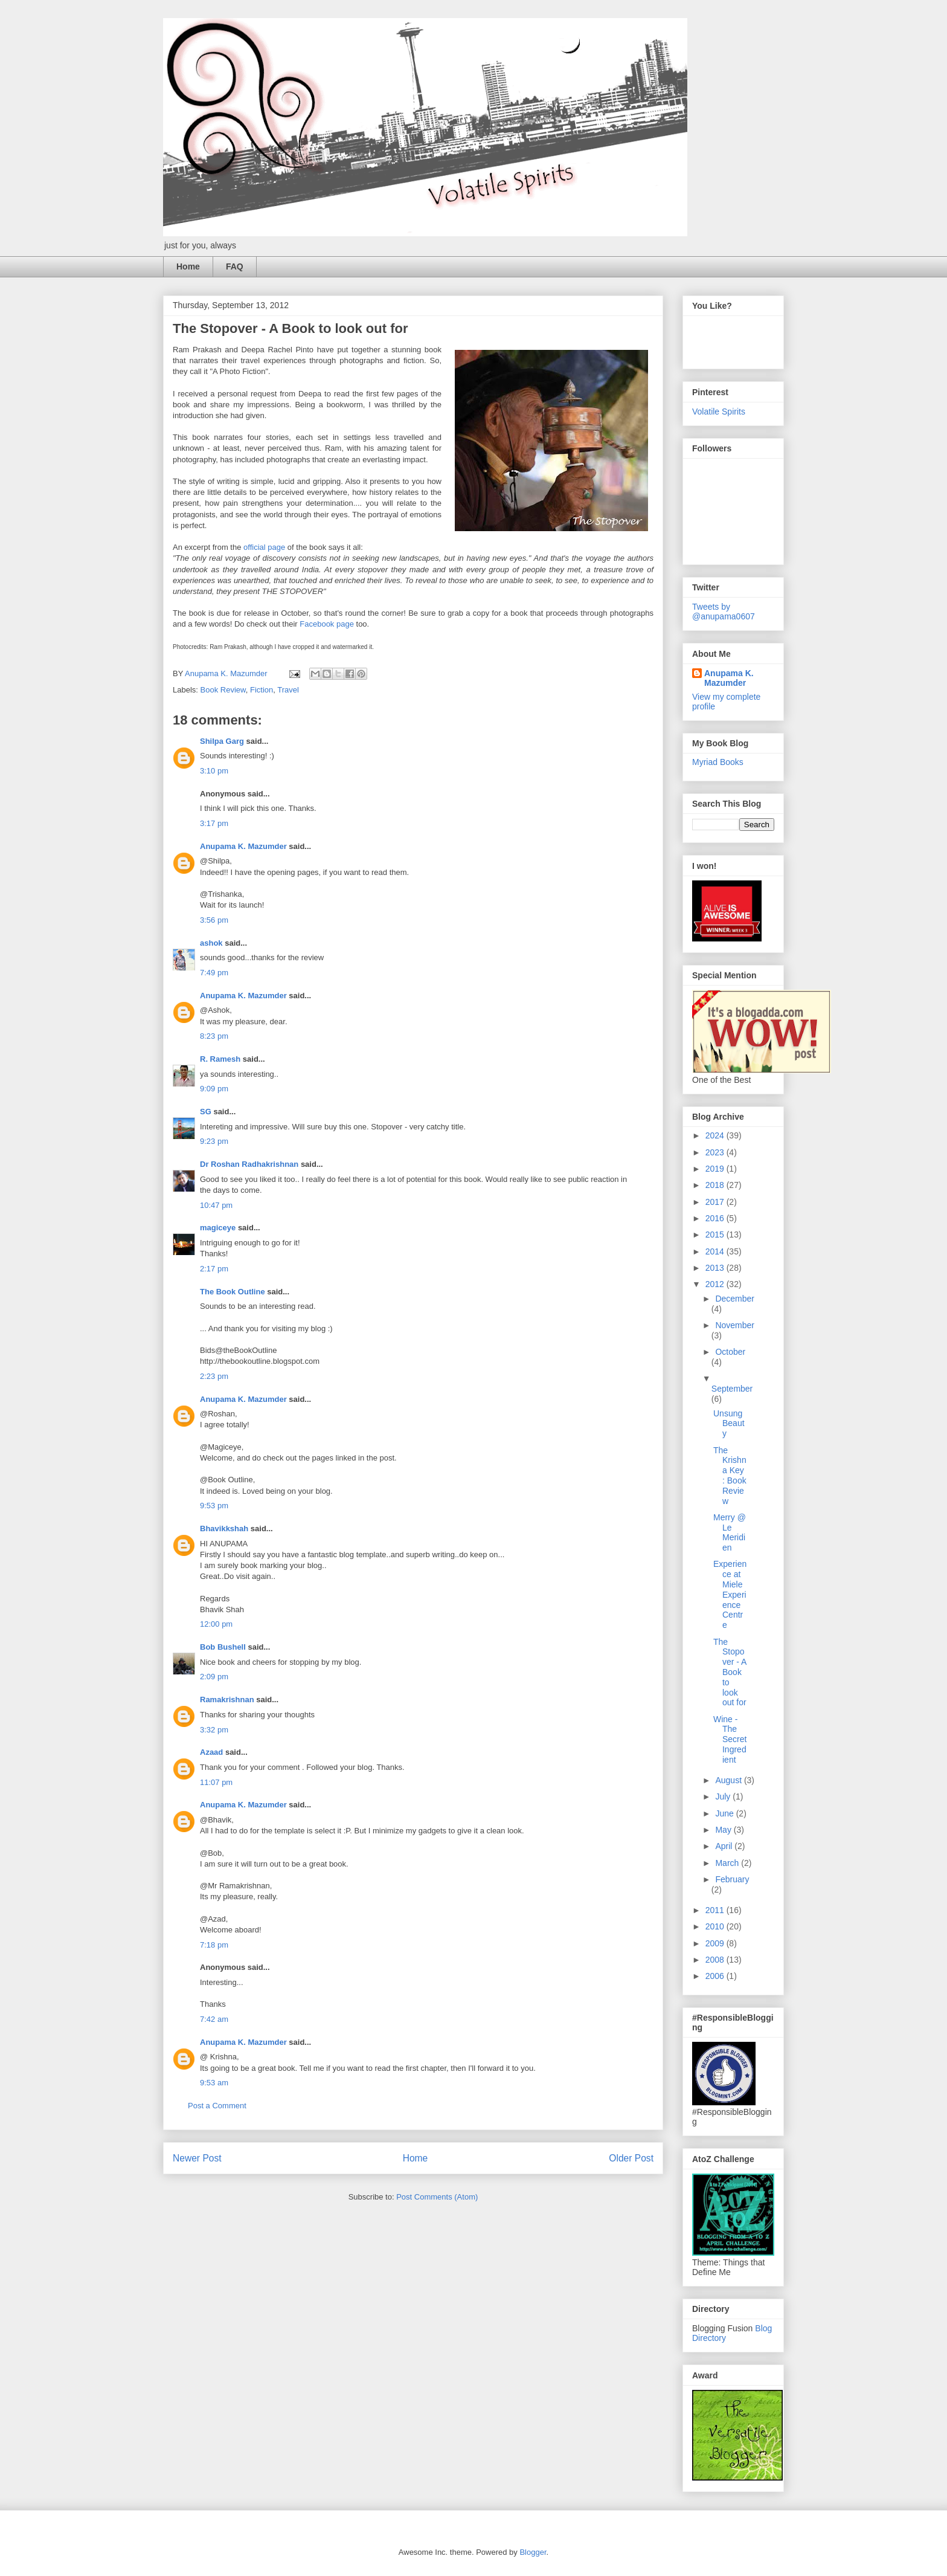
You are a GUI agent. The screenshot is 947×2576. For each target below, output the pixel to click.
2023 (716, 1152)
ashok (212, 942)
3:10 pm (214, 770)
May (724, 1830)
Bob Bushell (223, 1646)
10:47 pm (216, 1205)
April (724, 1846)
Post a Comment (217, 2105)
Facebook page (327, 623)
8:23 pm (214, 1036)
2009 (716, 1943)
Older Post (631, 2158)
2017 (716, 1202)
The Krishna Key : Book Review (729, 1475)
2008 (716, 1959)
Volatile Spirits (718, 411)
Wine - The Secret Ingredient (729, 1739)
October (730, 1352)
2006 (716, 1976)
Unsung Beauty (729, 1424)
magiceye (218, 1227)
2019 (716, 1168)
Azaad (211, 1752)
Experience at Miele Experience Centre (729, 1594)
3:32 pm (214, 1729)
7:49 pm (214, 972)
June (725, 1813)
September (732, 1388)
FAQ (234, 266)
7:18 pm (214, 1944)
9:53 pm (214, 1505)
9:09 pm (214, 1088)
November (734, 1325)
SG (205, 1111)
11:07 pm (216, 1782)
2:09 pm (214, 1676)
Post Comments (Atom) (437, 2196)
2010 (716, 1926)
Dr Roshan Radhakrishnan (249, 1164)
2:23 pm (214, 1376)
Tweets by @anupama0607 (723, 611)
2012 (716, 1284)
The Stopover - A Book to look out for (729, 1672)
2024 (716, 1135)
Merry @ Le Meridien (729, 1532)
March (728, 1863)
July (724, 1796)
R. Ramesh (220, 1059)
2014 (716, 1251)
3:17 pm (214, 823)
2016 (716, 1218)
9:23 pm (214, 1141)
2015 (716, 1234)
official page (264, 547)
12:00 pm (216, 1624)
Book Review (223, 689)
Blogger (532, 2552)
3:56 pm (214, 920)
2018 (716, 1185)
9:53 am (214, 2082)
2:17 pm (214, 1268)
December (734, 1298)
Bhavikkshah (224, 1528)
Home (188, 266)
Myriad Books (717, 762)
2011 (716, 1910)
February (732, 1879)
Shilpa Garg (222, 741)
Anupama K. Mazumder (243, 846)
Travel (288, 689)
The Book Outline (232, 1291)
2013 (716, 1268)
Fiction (261, 689)
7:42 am (214, 2019)
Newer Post (197, 2158)
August (729, 1780)
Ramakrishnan (227, 1699)
